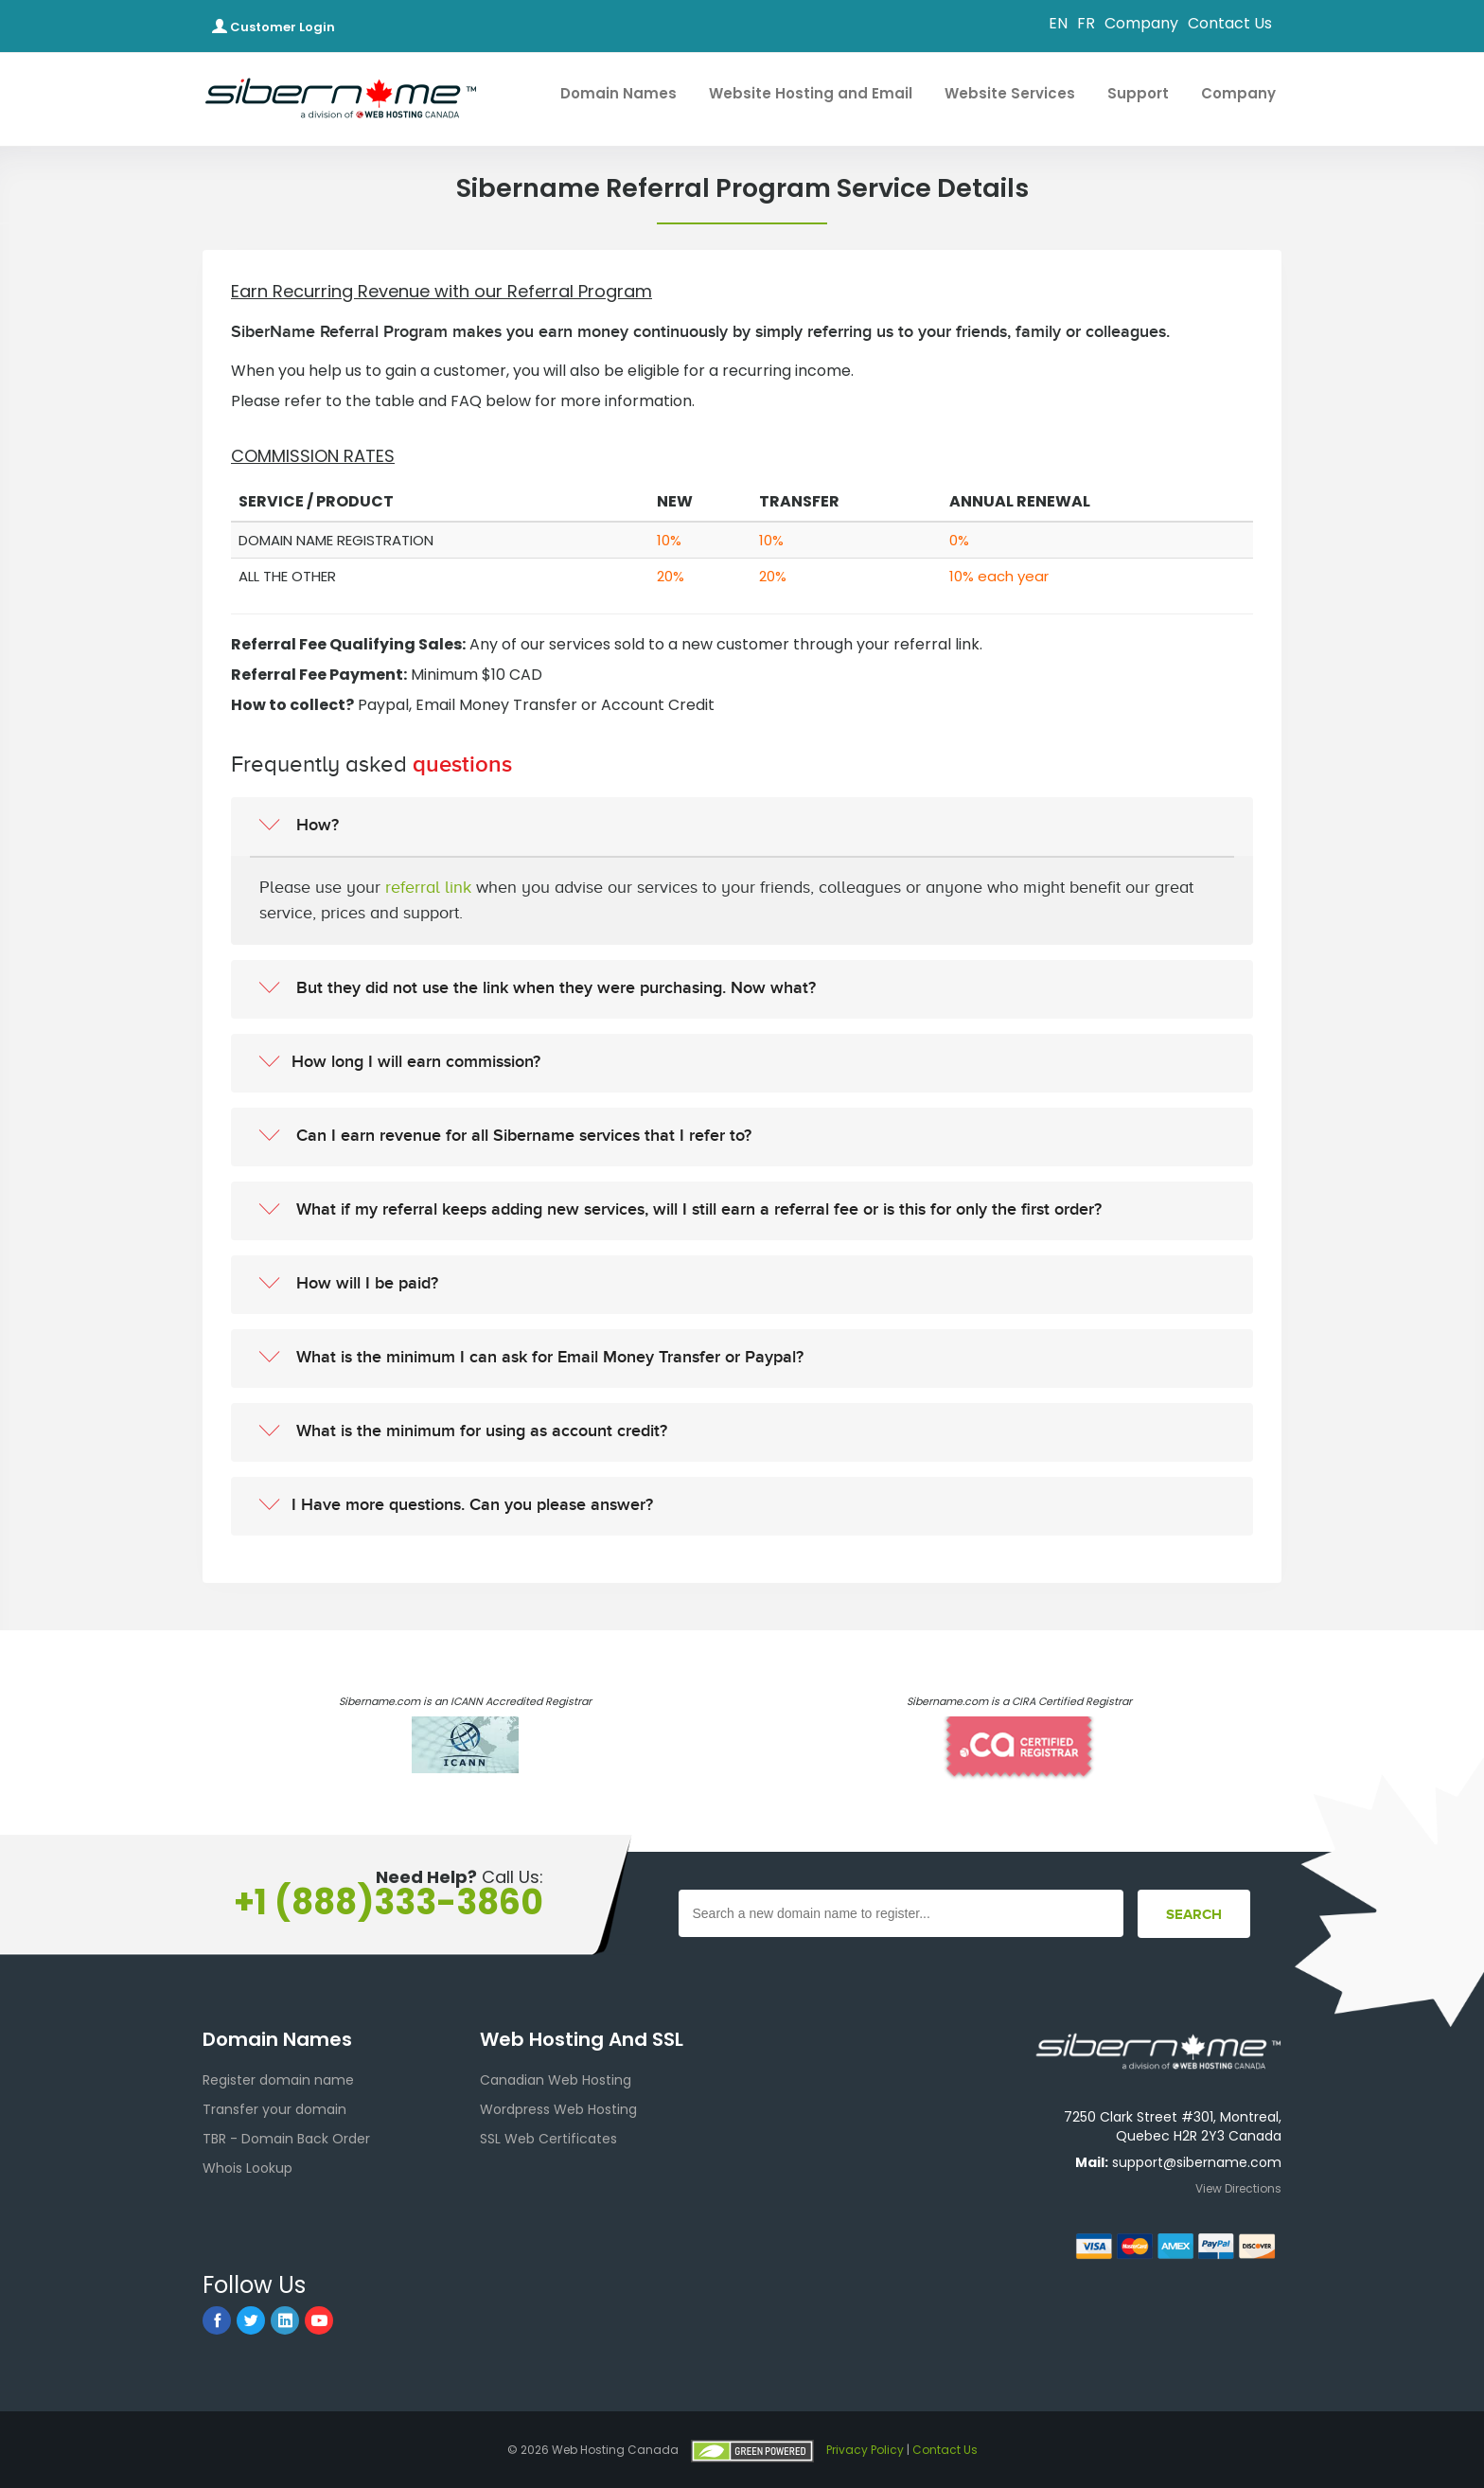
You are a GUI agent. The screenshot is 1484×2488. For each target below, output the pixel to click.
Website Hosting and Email (819, 93)
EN (1058, 23)
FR (1086, 23)
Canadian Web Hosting (555, 2079)
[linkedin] (285, 2320)
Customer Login (273, 27)
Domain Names (627, 93)
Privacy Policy (865, 2450)
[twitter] (251, 2320)
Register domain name (278, 2079)
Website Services (1019, 93)
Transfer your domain (274, 2109)
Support (1147, 93)
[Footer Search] (1194, 1914)
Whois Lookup (247, 2168)
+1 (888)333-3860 (388, 1902)
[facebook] (217, 2320)
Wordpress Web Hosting (558, 2109)
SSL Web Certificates (548, 2138)
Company (1141, 23)
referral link (428, 887)
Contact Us (1230, 23)
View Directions (1238, 2188)
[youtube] (319, 2320)
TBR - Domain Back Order (286, 2138)
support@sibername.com (1196, 2162)
